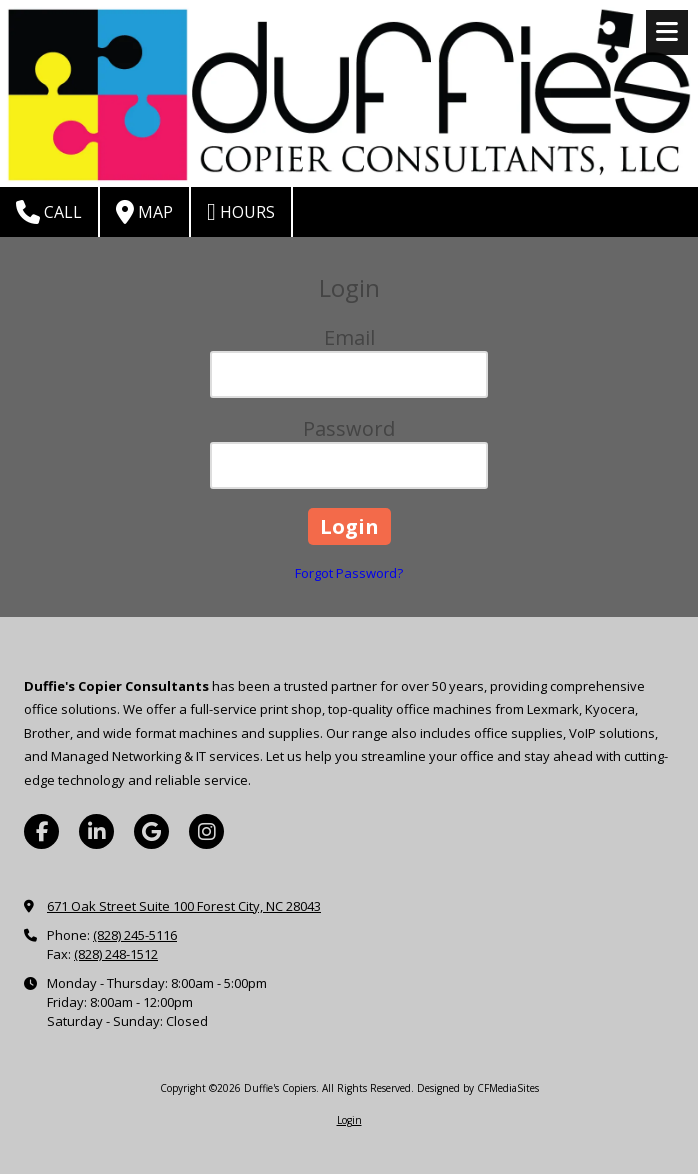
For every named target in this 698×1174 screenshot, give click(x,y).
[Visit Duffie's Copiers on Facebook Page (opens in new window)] (41, 831)
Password (349, 428)
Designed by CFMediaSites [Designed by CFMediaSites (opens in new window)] (478, 1088)
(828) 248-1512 (116, 954)
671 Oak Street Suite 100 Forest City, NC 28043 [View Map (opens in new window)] (184, 906)
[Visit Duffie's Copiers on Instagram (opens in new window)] (206, 831)
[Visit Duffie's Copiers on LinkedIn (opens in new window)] (96, 831)
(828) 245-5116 (135, 935)
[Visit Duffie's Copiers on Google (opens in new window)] (151, 831)
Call (49, 212)
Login (349, 1120)
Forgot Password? (349, 573)
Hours (241, 212)
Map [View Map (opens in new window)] (144, 212)
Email (349, 337)
